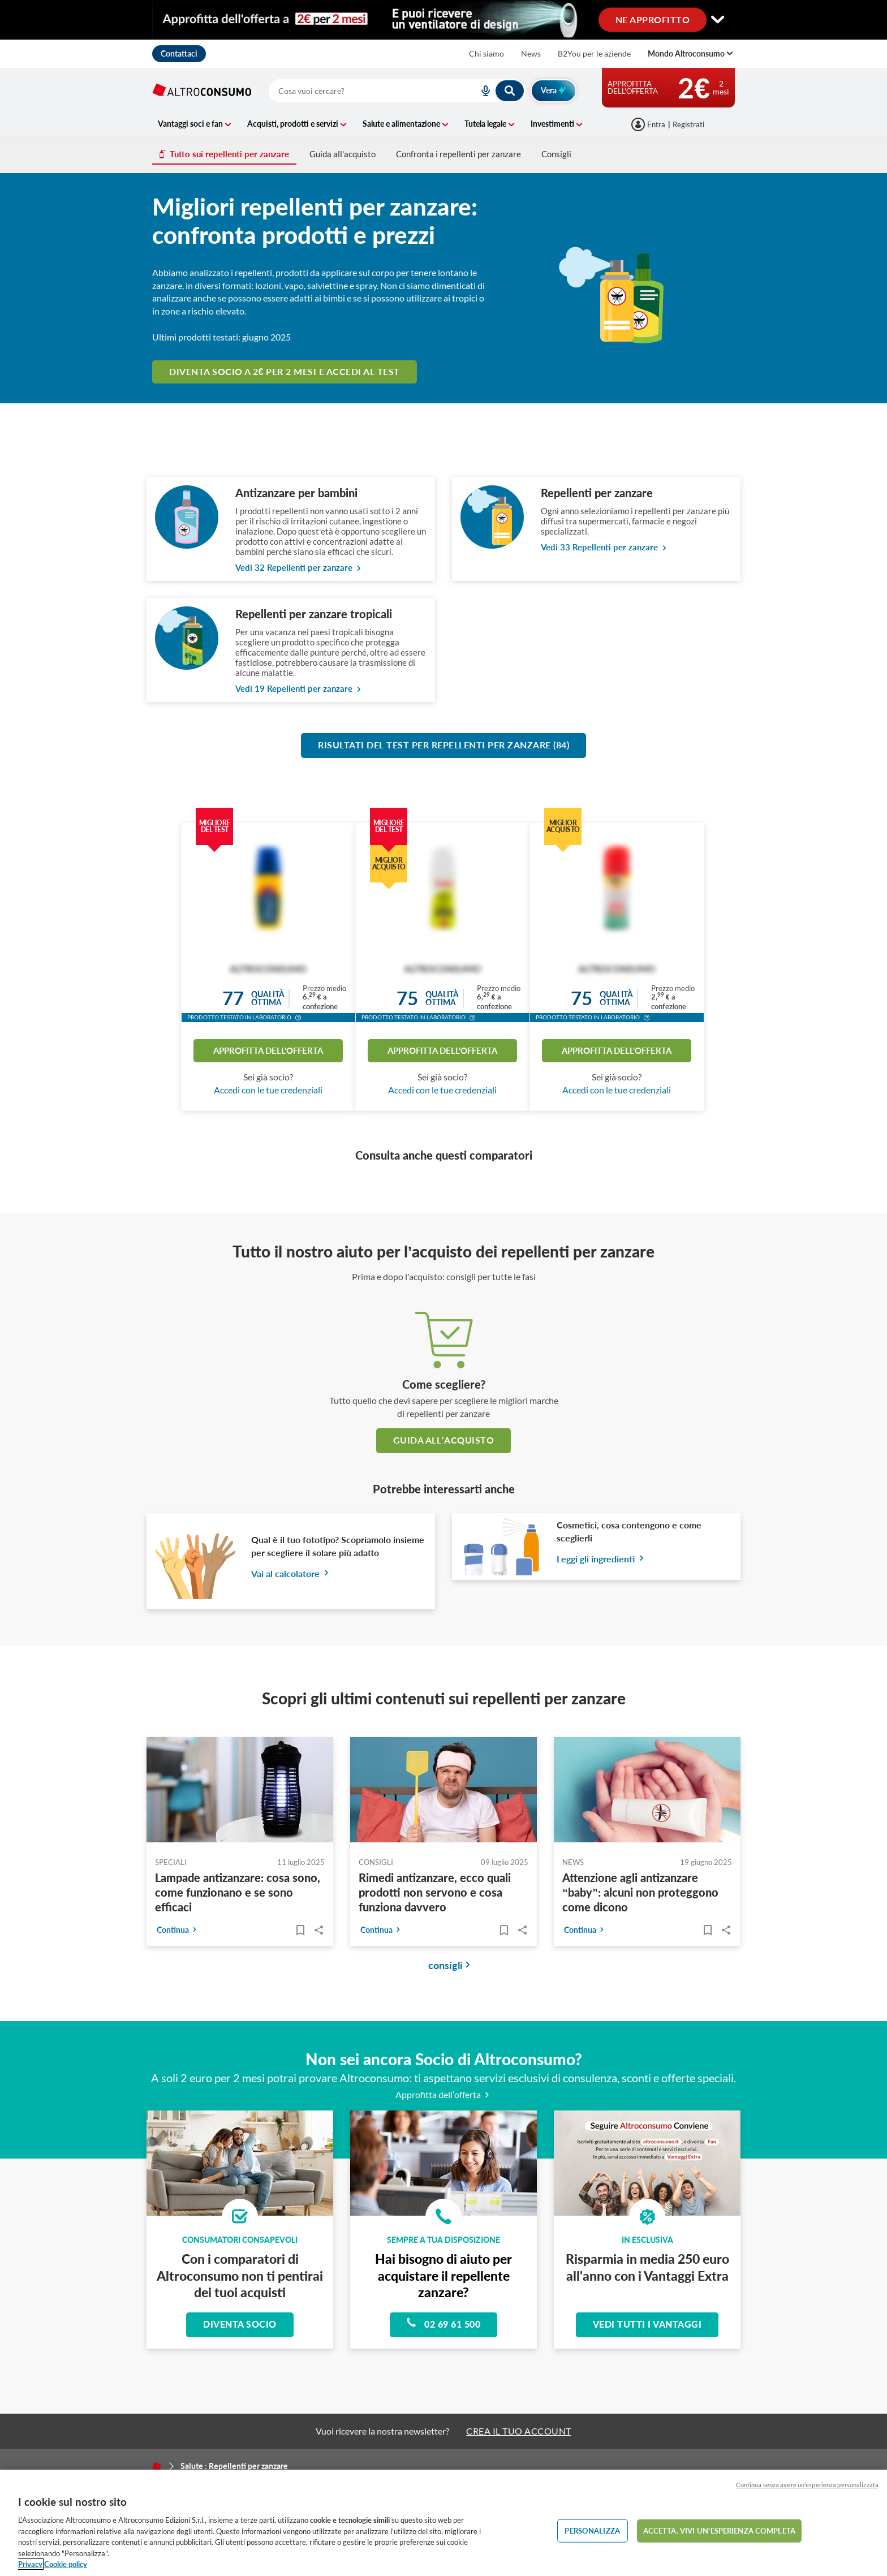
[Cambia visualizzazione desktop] (443, 20)
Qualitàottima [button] (268, 998)
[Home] (156, 2466)
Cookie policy (65, 2564)
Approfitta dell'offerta (268, 1050)
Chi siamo (486, 53)
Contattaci (179, 53)
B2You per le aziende (594, 53)
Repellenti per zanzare (597, 492)
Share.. (319, 1930)
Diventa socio (240, 2324)
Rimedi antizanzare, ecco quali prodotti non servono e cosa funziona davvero (435, 1892)
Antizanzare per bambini (296, 492)
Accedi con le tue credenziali (268, 1089)
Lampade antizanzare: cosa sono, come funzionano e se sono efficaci (237, 1892)
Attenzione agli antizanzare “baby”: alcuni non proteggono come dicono (640, 1892)
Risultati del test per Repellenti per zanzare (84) (443, 744)
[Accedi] (648, 124)
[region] (443, 2523)
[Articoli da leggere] (300, 1930)
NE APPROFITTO (652, 19)
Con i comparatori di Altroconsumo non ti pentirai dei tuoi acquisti (240, 2275)
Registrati (688, 124)
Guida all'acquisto (342, 154)
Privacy (30, 2564)
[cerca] (360, 90)
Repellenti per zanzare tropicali (313, 614)
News (531, 53)
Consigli (556, 154)
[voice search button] (481, 90)
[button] (298, 1018)
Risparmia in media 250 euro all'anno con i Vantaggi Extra (647, 2267)
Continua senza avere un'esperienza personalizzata (807, 2484)
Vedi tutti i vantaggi (647, 2324)
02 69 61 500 (443, 2323)
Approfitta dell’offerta (443, 2094)
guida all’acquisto (443, 1440)
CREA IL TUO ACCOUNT (518, 2431)
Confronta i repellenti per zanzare (458, 154)
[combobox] (397, 90)
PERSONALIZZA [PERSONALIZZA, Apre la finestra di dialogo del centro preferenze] (592, 2530)
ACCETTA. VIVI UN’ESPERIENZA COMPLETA (719, 2530)
